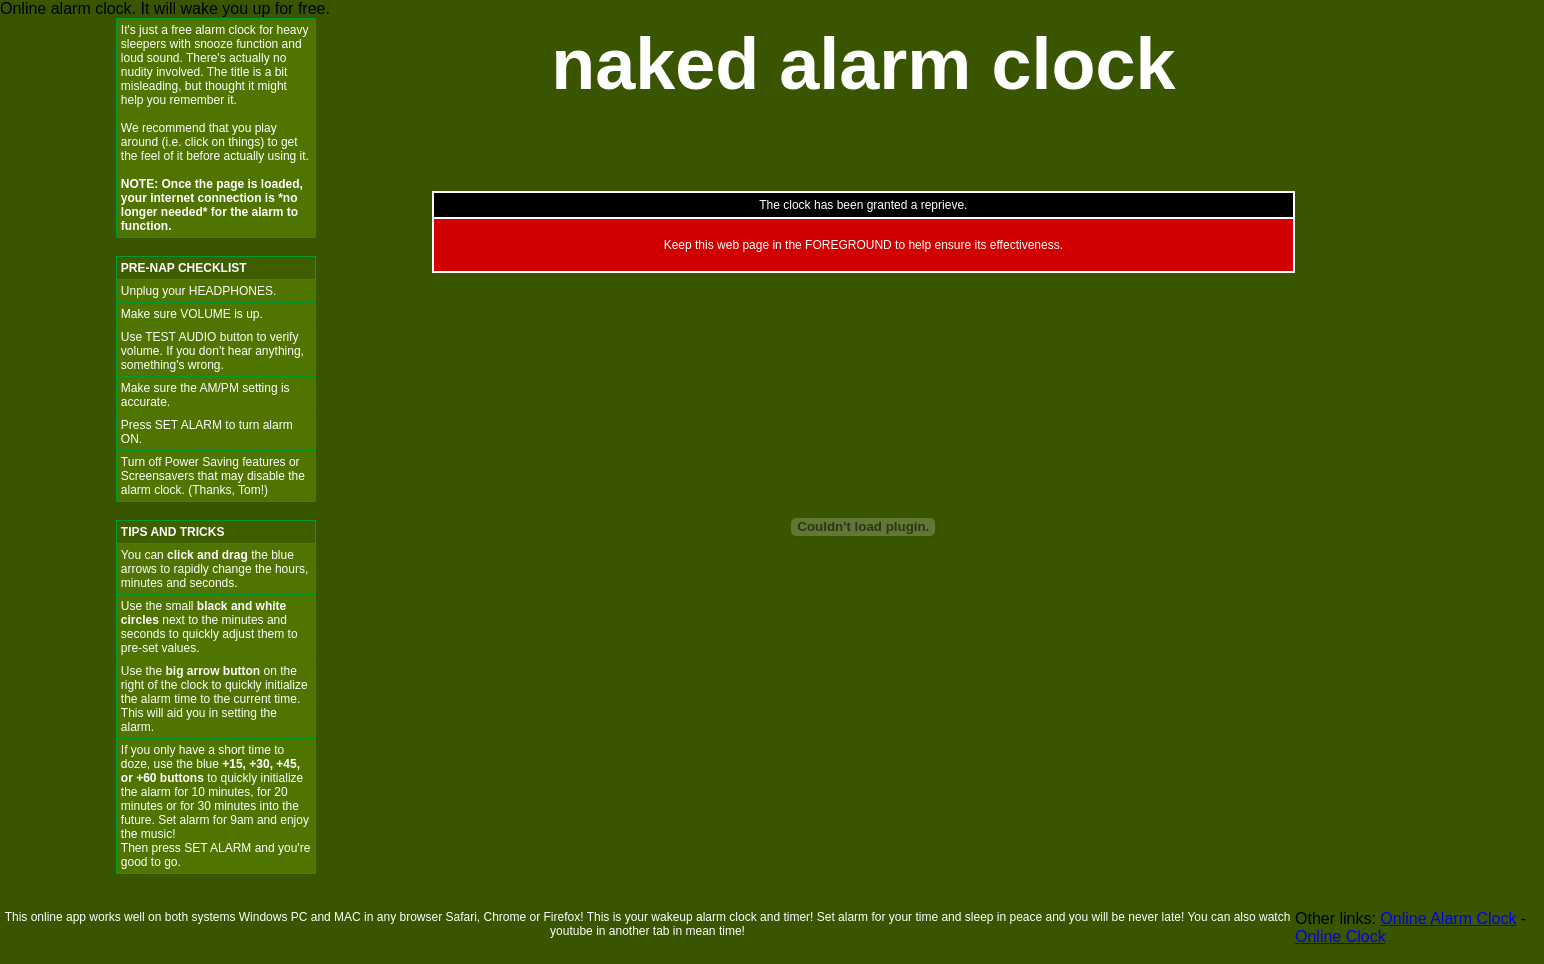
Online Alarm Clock (1448, 918)
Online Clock (1340, 936)
